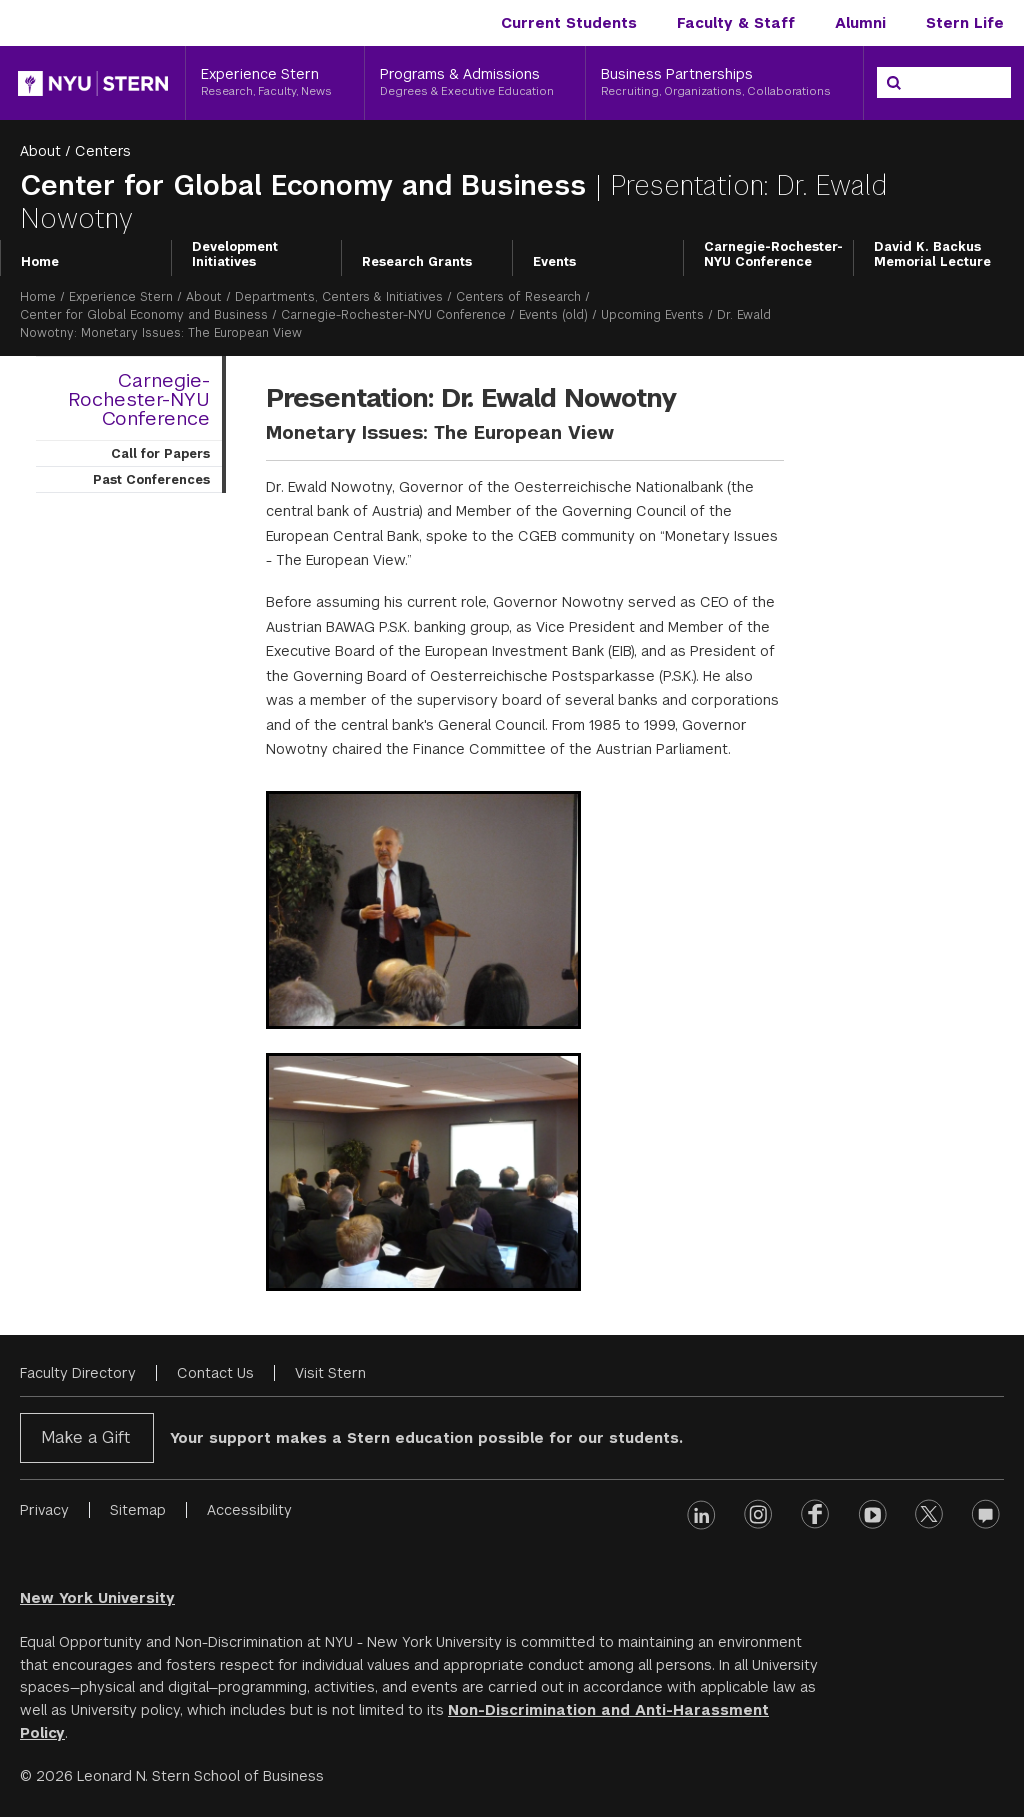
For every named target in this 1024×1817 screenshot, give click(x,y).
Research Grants (417, 262)
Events (554, 262)
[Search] (894, 83)
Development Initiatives (235, 255)
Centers (103, 151)
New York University (97, 1598)
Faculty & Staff (736, 23)
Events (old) (553, 315)
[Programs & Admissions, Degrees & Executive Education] (475, 83)
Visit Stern (330, 1373)
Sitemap (138, 1510)
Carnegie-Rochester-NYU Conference (773, 255)
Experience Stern (121, 297)
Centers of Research (518, 297)
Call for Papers (160, 454)
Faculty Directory (78, 1373)
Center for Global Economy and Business (307, 185)
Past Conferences (151, 480)
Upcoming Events (652, 315)
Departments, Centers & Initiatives (339, 297)
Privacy (44, 1510)
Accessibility (249, 1510)
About (40, 151)
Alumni (860, 23)
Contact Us (215, 1373)
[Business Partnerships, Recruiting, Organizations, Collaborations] (724, 83)
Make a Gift (85, 1437)
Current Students (569, 23)
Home (40, 262)
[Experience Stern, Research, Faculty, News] (275, 83)
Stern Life (965, 23)
